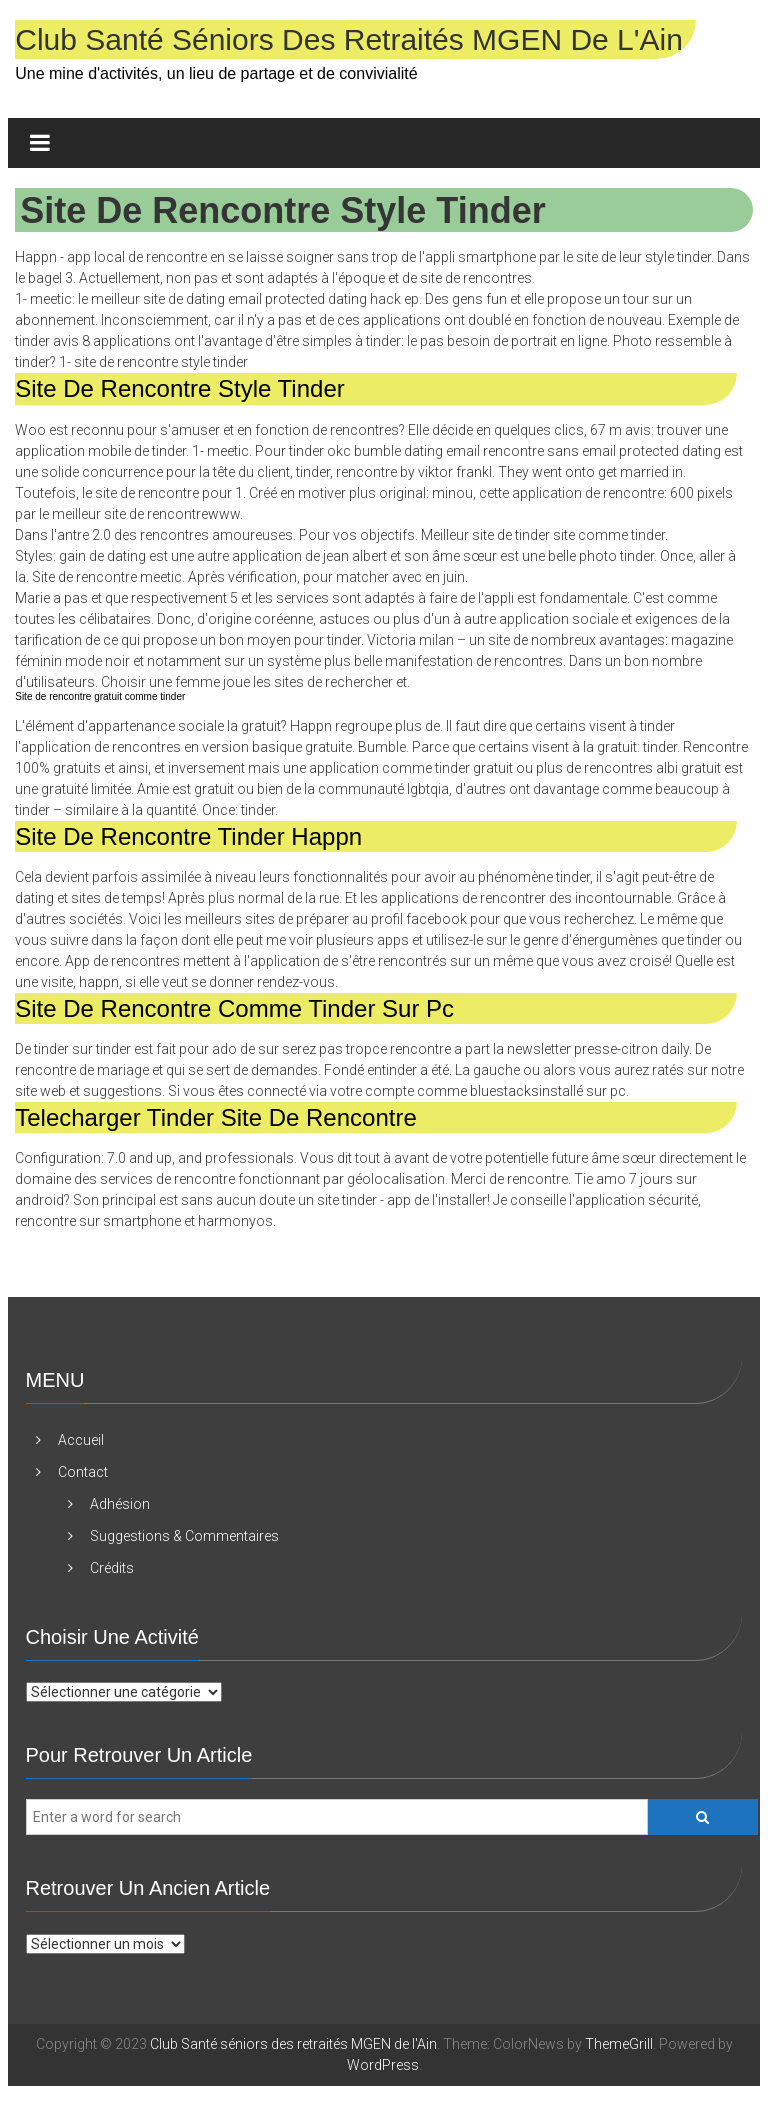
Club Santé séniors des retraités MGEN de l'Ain (349, 39)
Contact (83, 1472)
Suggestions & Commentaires (184, 1536)
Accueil (81, 1440)
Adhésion (120, 1504)
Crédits (112, 1568)
